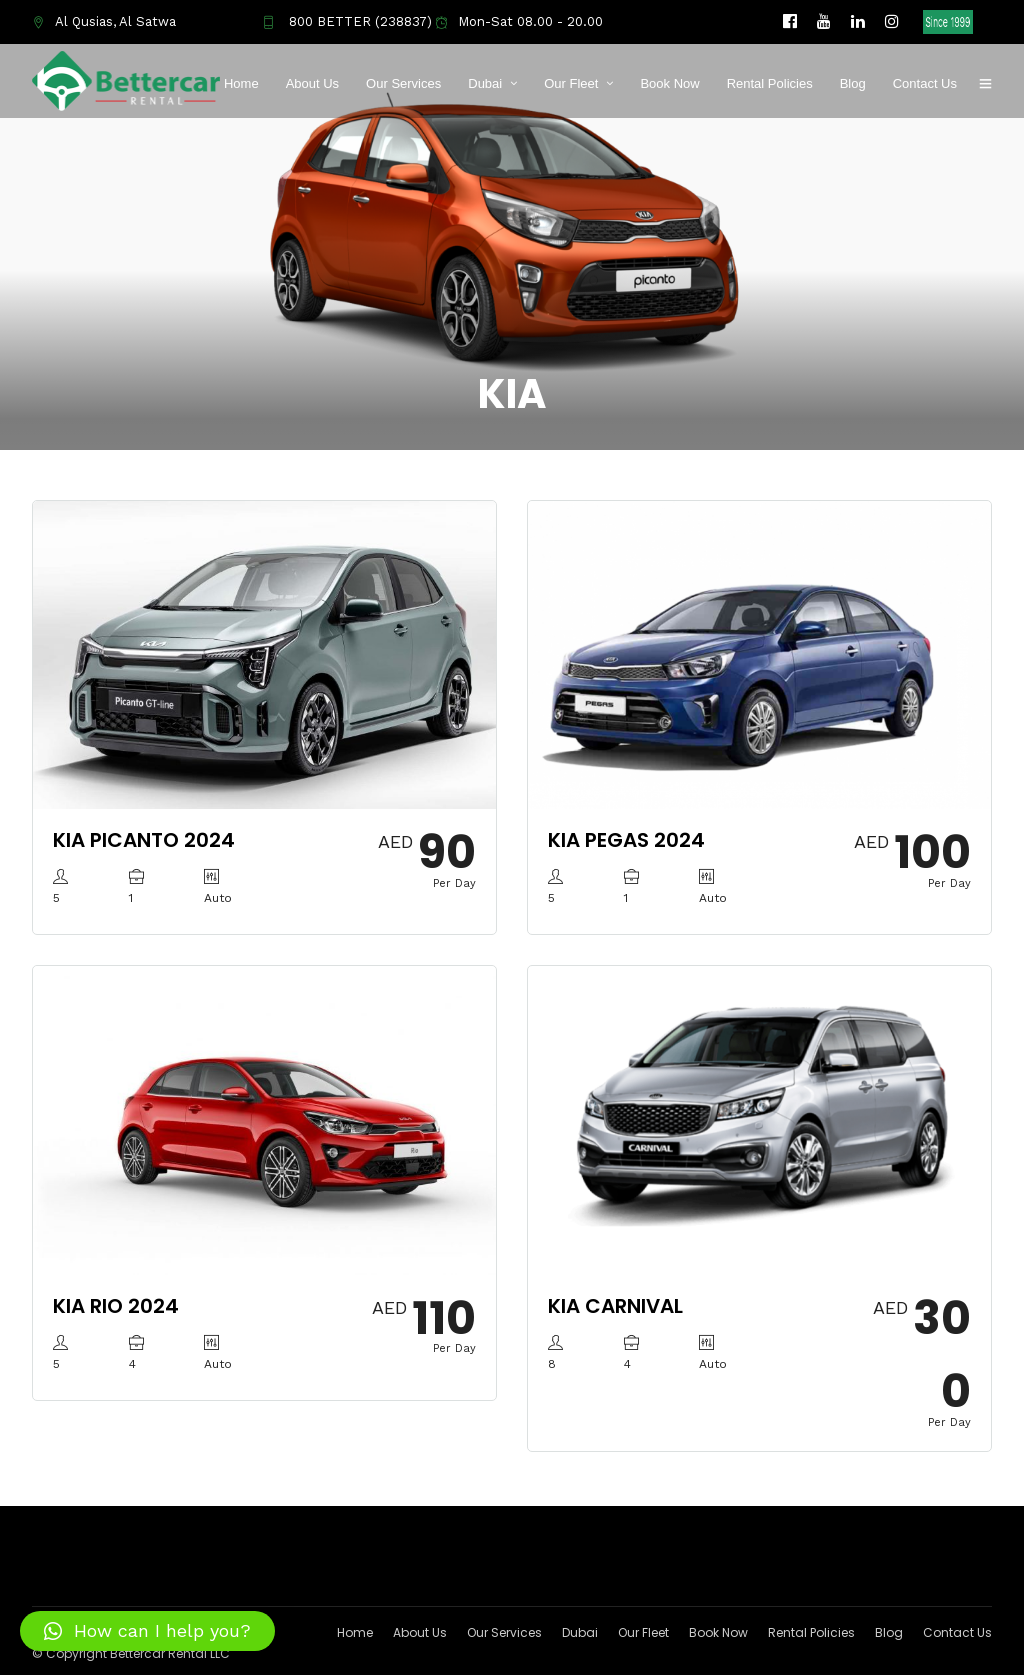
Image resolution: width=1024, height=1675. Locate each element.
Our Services (403, 83)
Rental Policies (770, 83)
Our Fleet (571, 83)
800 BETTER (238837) (347, 21)
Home (241, 83)
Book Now (669, 83)
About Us (312, 83)
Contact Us (925, 83)
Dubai (485, 83)
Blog (853, 83)
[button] (147, 1631)
